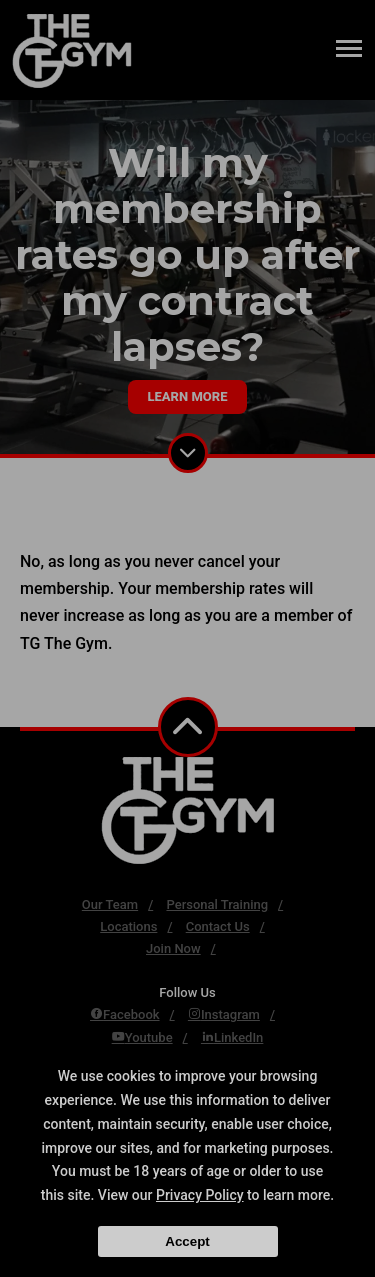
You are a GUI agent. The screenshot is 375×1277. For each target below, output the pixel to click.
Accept (187, 1241)
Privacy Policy (200, 1195)
